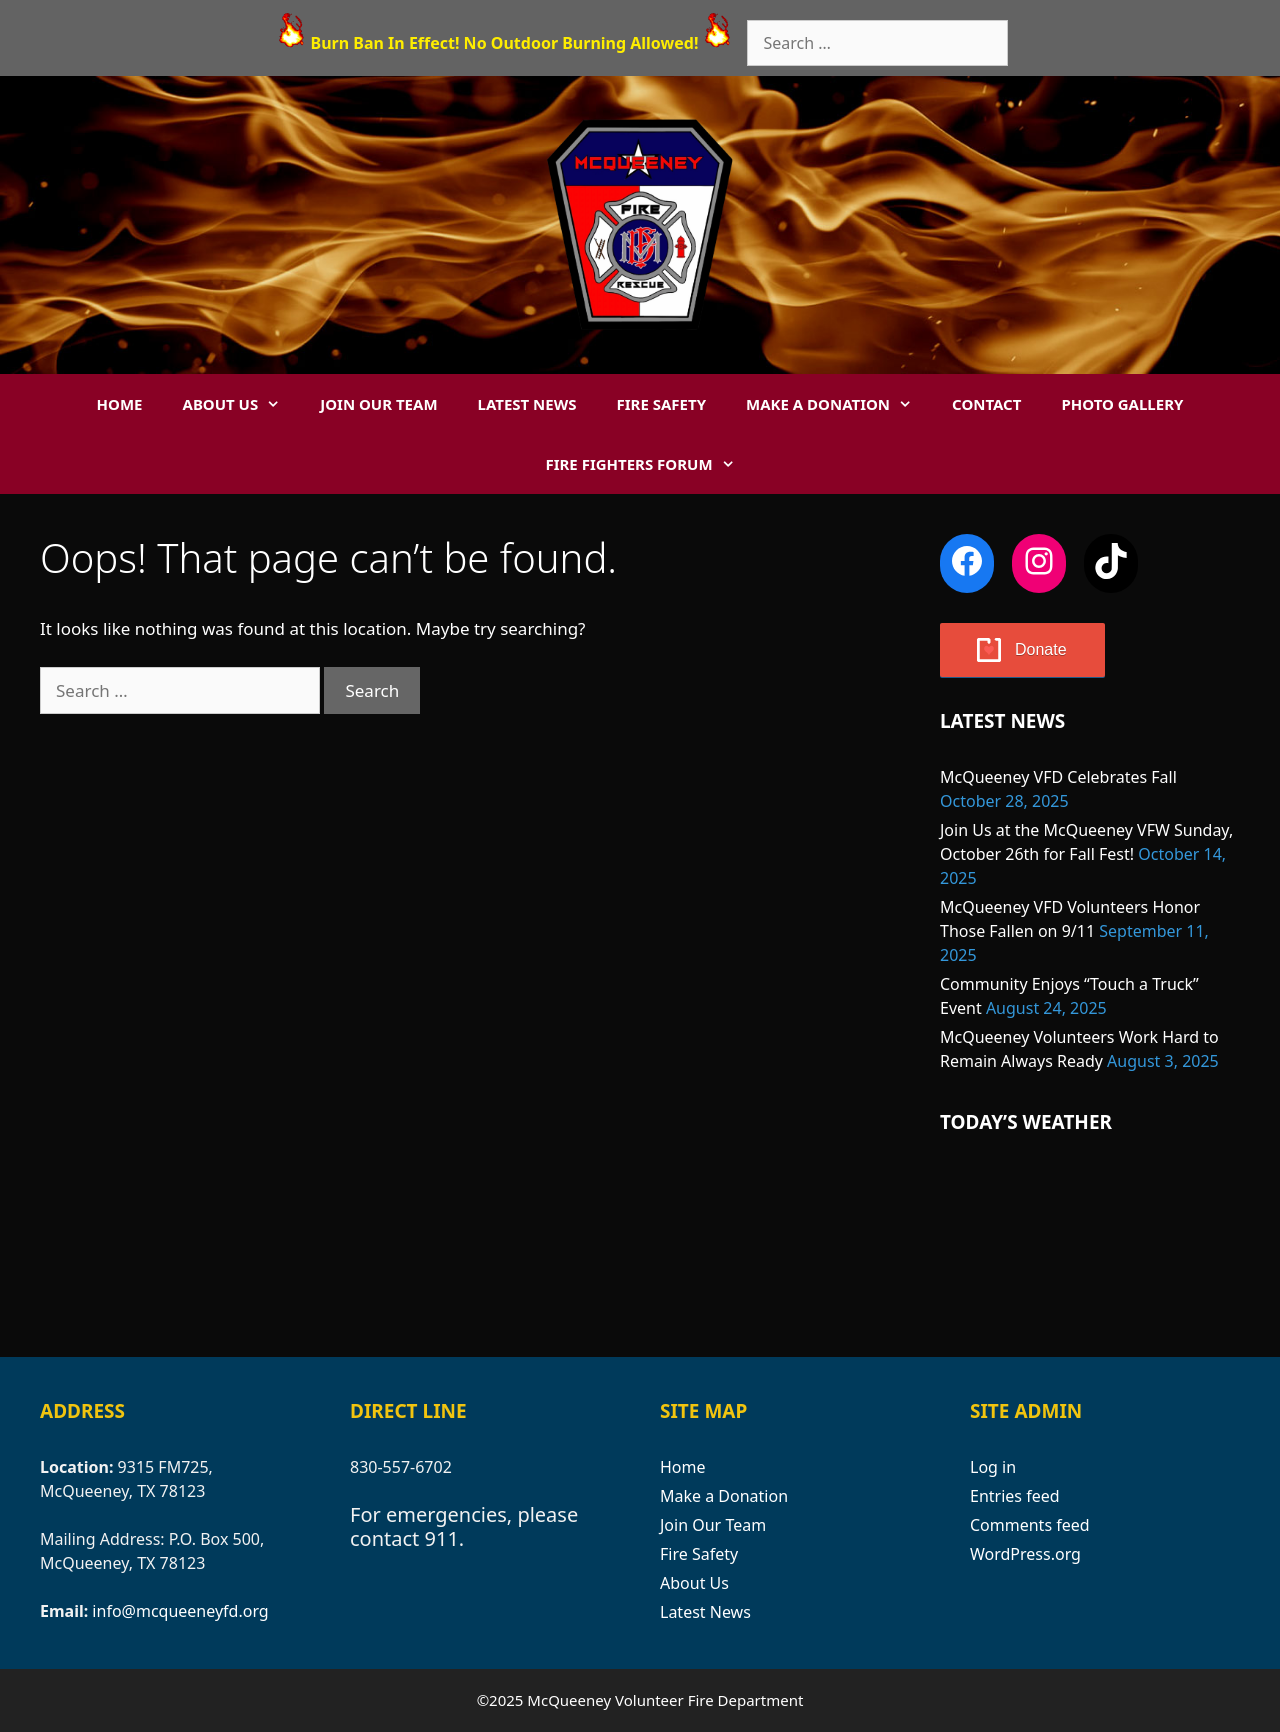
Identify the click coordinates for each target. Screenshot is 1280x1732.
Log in (993, 1467)
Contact (986, 404)
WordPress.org (1025, 1554)
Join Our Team (378, 404)
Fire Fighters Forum (649, 464)
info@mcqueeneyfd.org (180, 1611)
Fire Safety (662, 404)
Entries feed (1015, 1496)
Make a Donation (839, 404)
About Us (242, 404)
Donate (1041, 649)
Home (120, 404)
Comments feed (1030, 1525)
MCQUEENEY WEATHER (1090, 1242)
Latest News (527, 404)
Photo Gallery (1122, 404)
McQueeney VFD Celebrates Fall (1058, 777)
